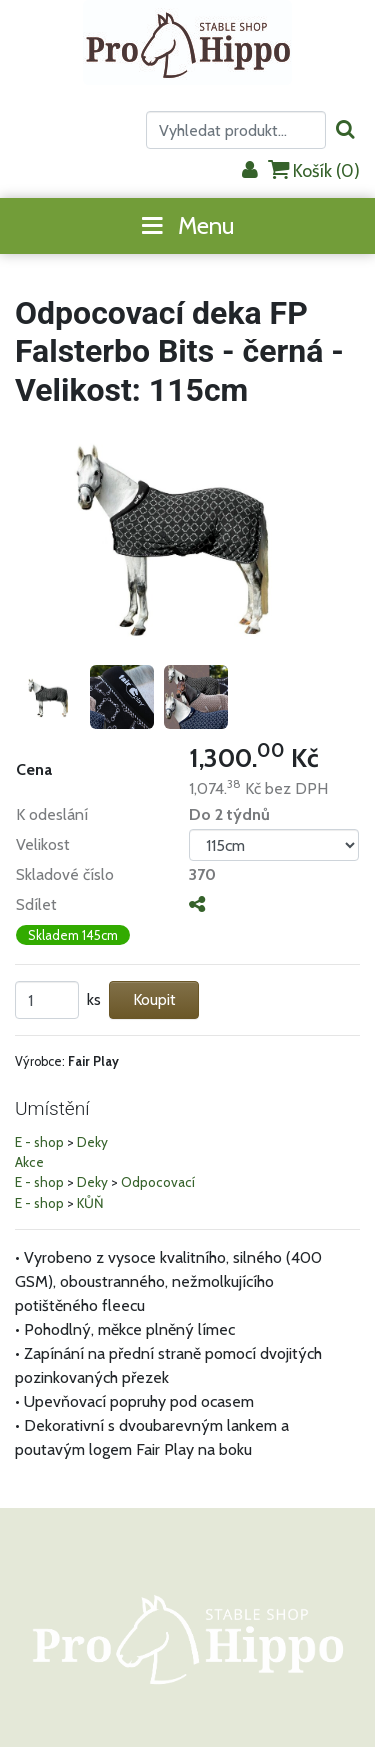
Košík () (314, 170)
